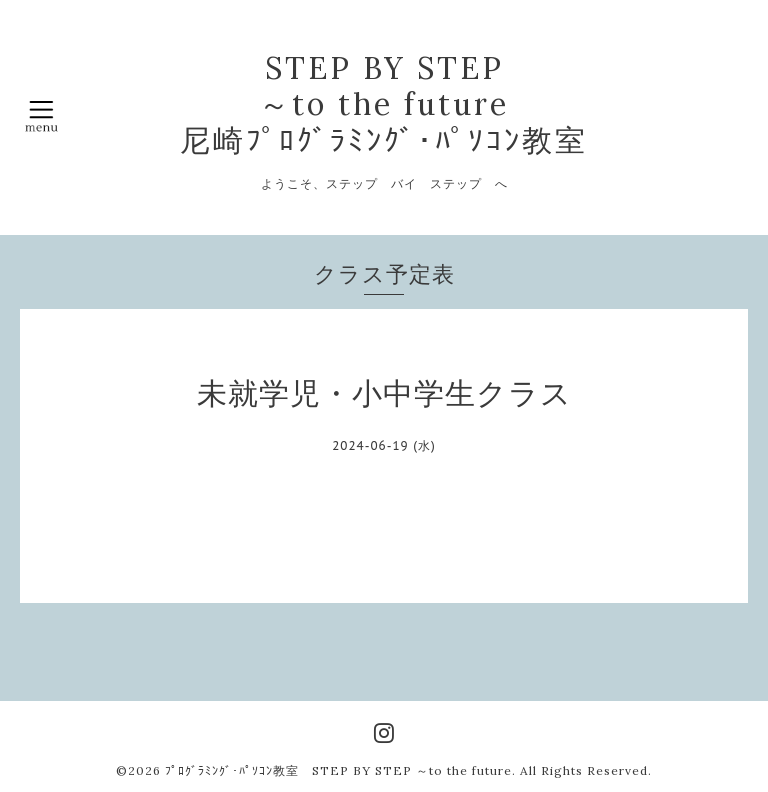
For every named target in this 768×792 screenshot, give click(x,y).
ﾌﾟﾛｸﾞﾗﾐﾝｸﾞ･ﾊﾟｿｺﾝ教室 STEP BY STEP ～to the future (338, 770)
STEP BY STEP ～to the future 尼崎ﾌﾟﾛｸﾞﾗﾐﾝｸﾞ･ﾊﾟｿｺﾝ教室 (384, 104)
